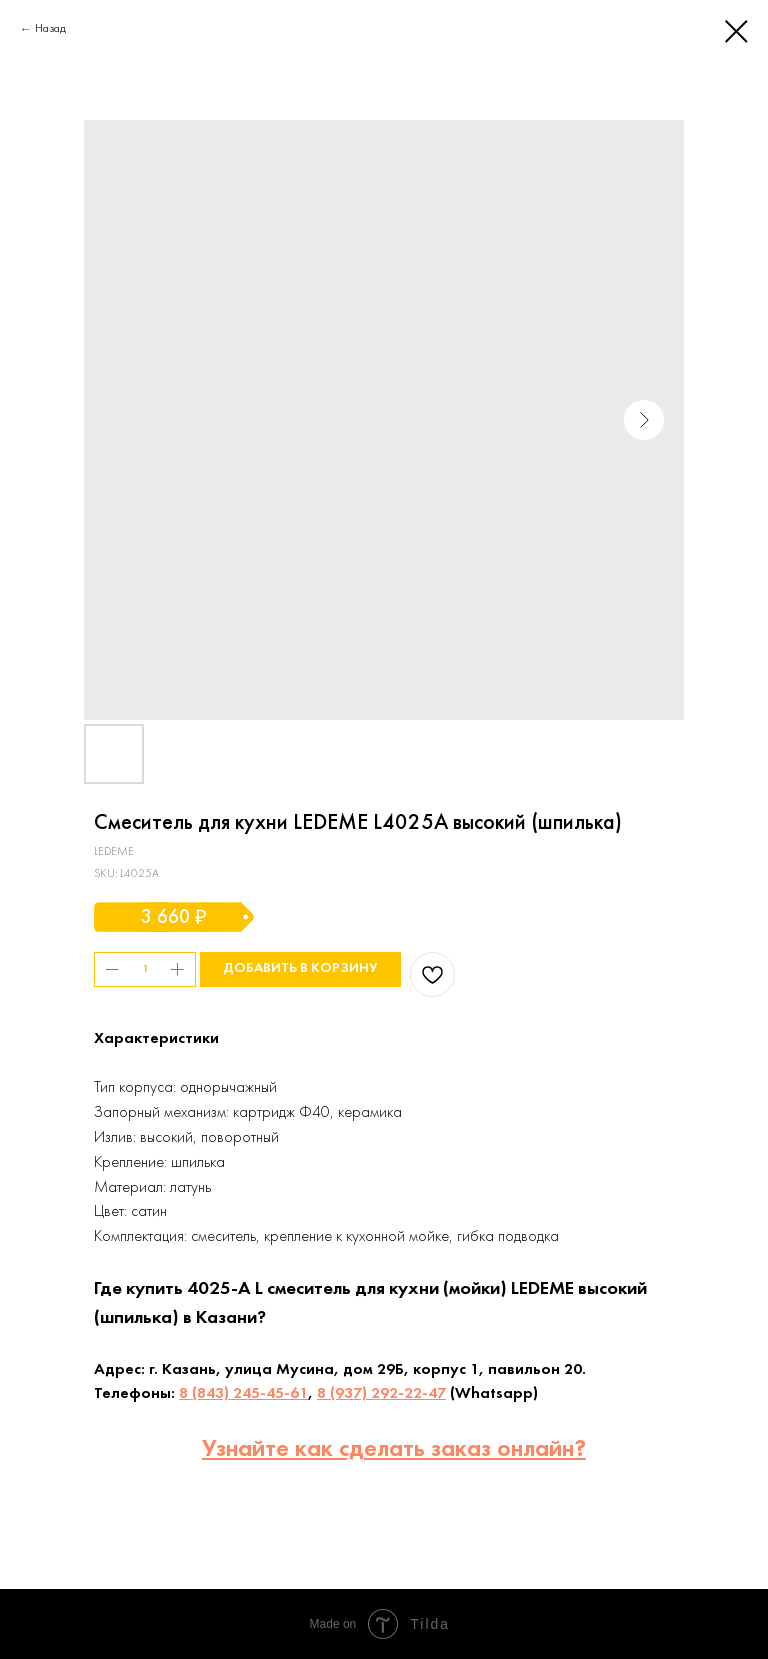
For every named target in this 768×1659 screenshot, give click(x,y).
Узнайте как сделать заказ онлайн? (394, 1450)
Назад (50, 29)
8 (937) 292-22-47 (381, 1394)
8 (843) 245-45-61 (243, 1394)
